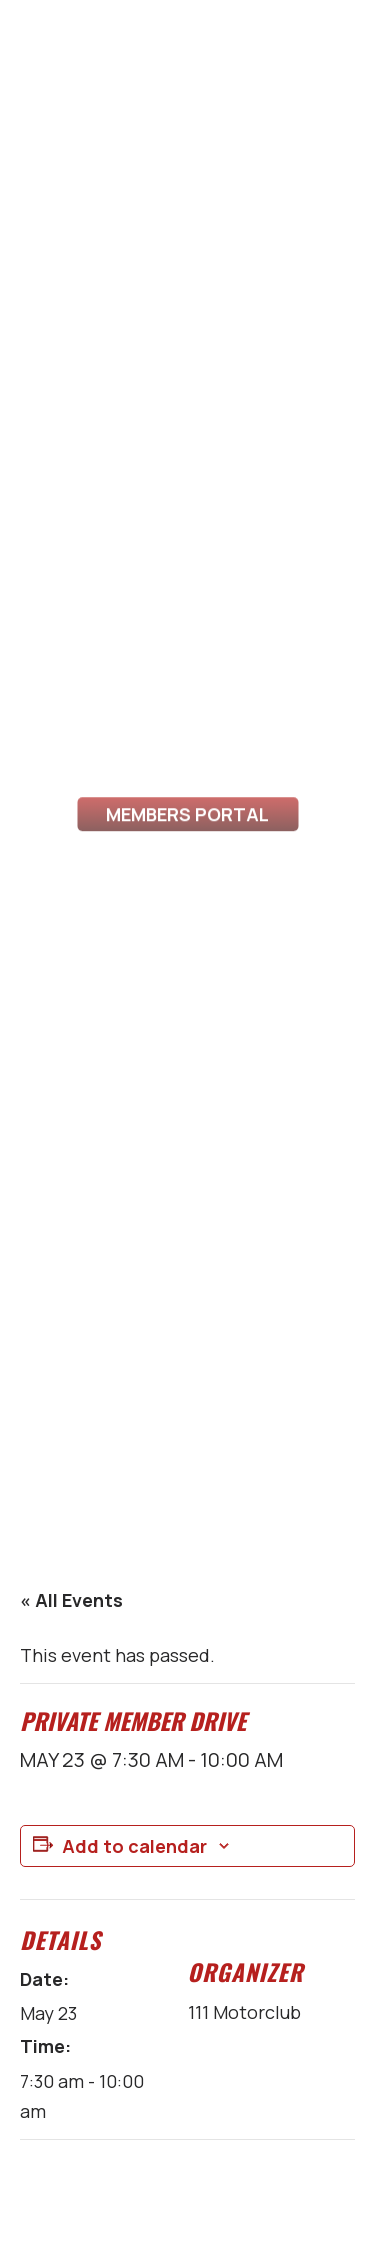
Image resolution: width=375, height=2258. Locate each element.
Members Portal (187, 835)
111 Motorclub (244, 2012)
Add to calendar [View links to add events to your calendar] (134, 1846)
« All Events (71, 1600)
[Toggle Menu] (38, 64)
